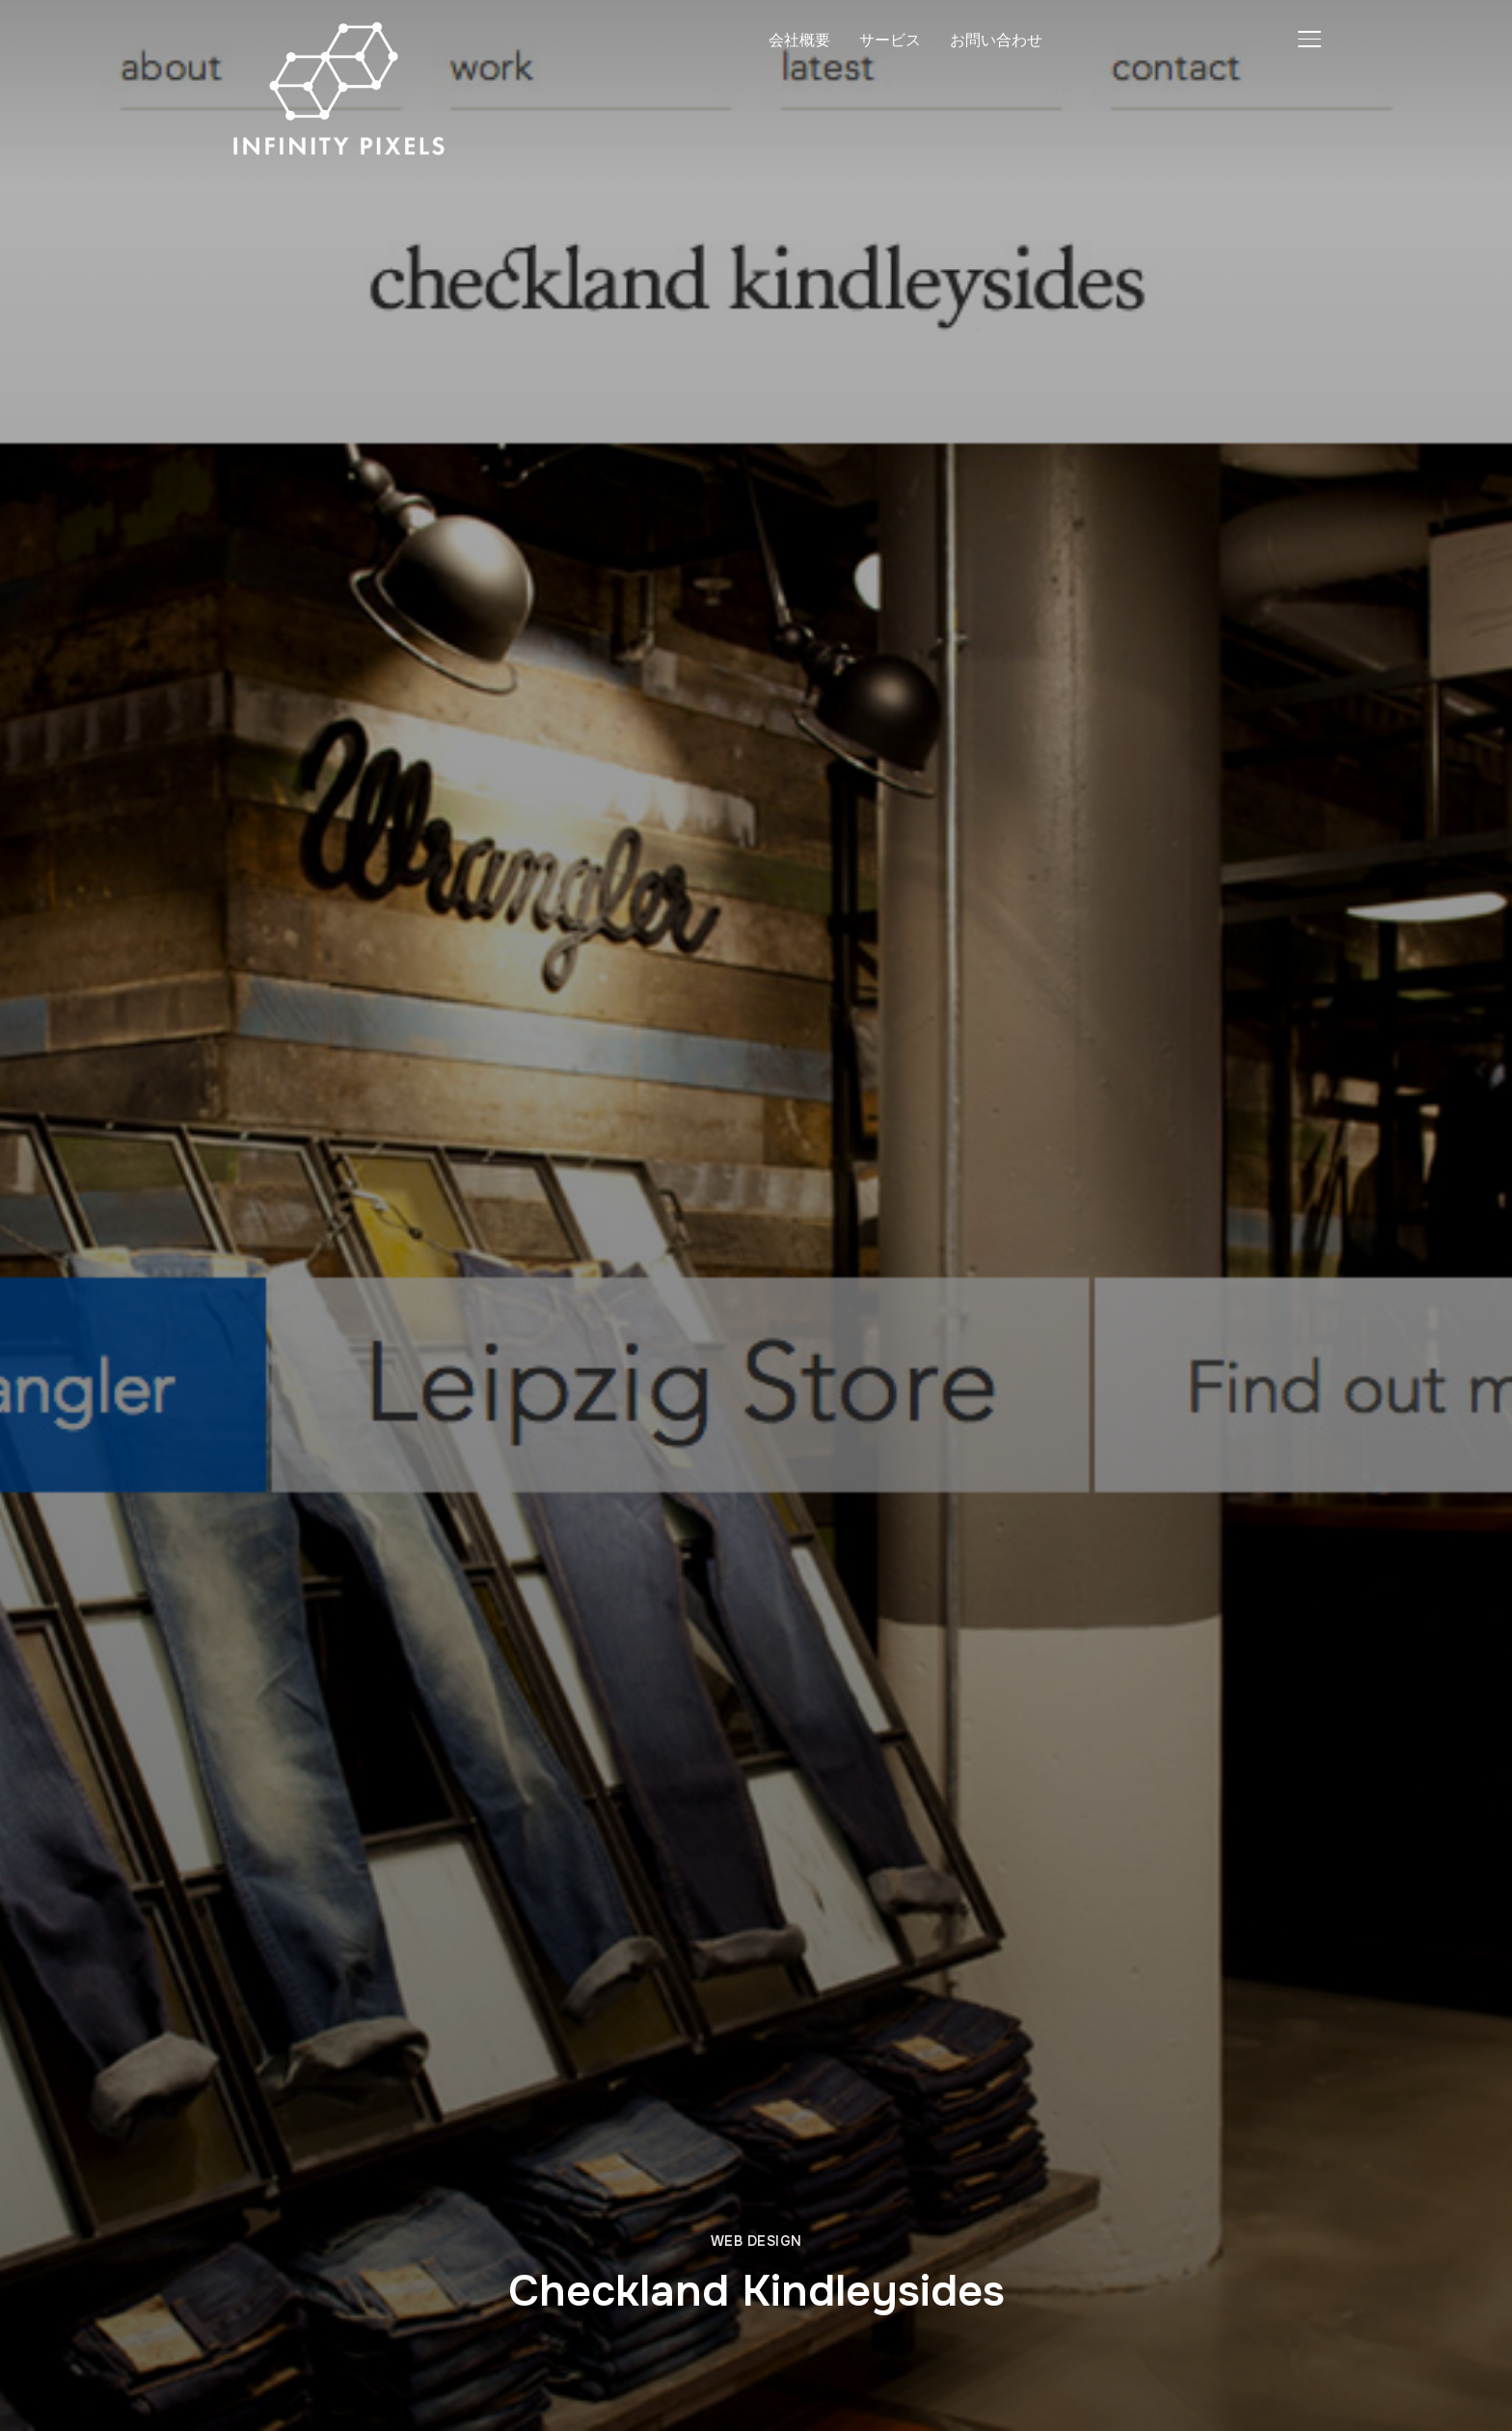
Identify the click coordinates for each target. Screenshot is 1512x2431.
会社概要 (799, 40)
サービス (890, 40)
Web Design (756, 2241)
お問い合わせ (996, 40)
